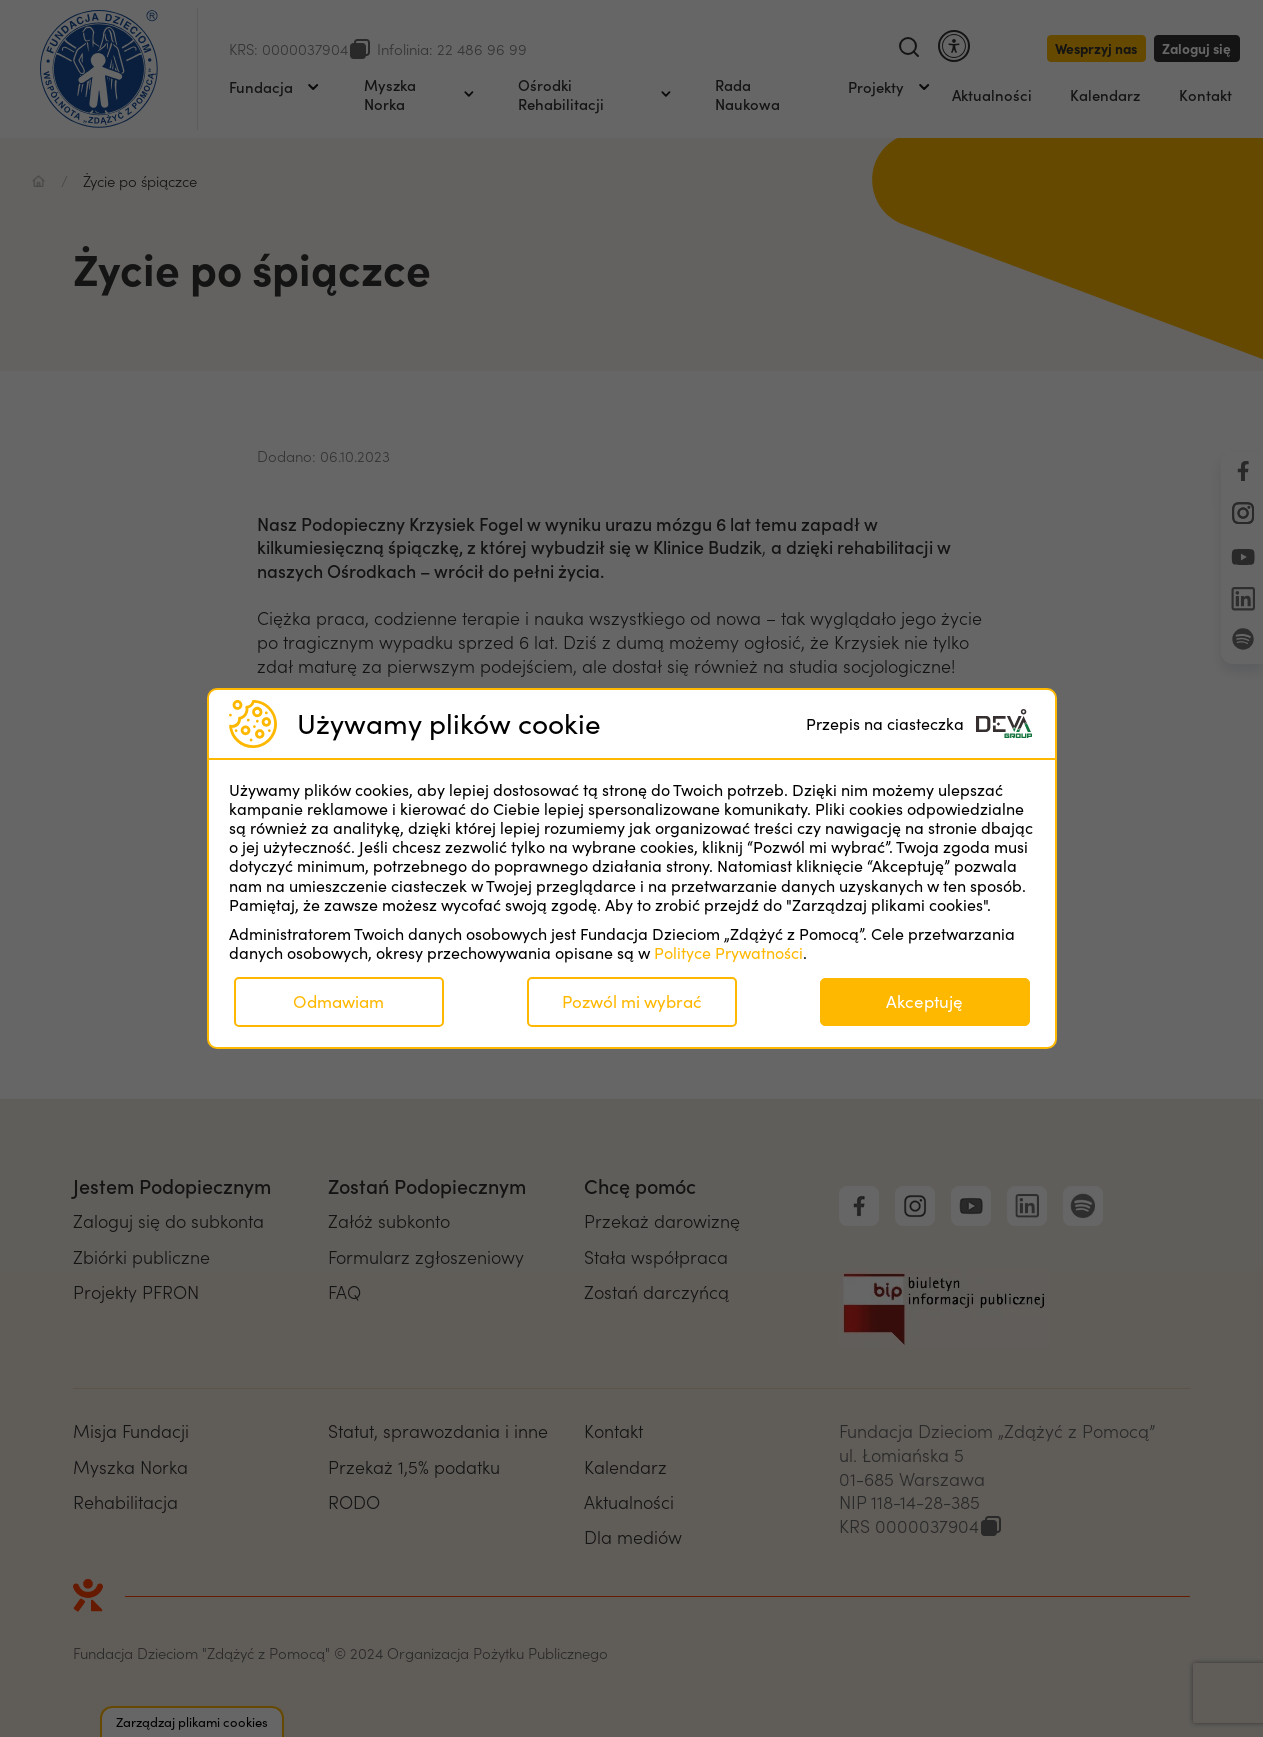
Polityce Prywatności (728, 952)
